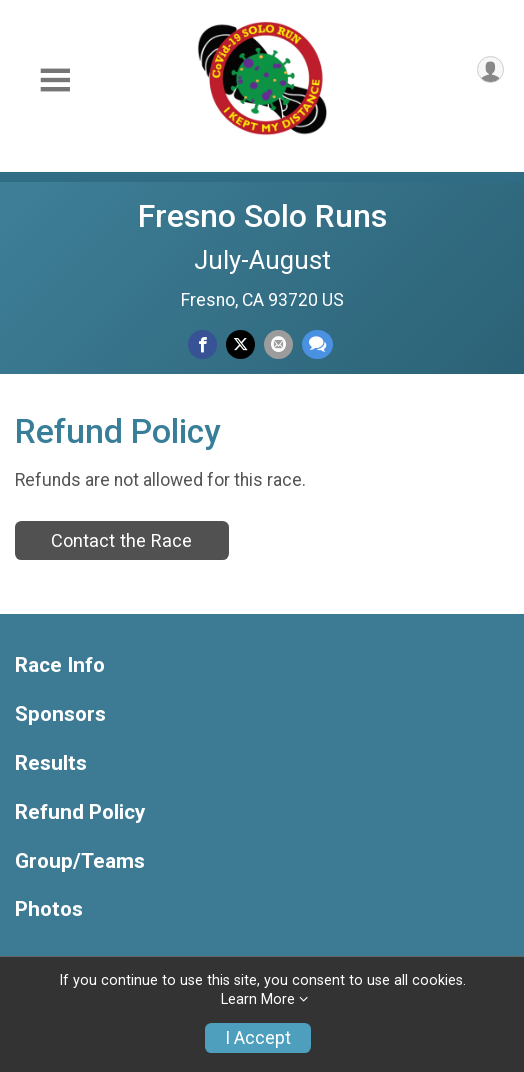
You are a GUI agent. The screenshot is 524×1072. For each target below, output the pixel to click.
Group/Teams (80, 861)
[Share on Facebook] (202, 344)
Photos (49, 909)
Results (51, 763)
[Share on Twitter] (240, 344)
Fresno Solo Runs (262, 216)
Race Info (60, 665)
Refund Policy (80, 812)
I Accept (258, 1038)
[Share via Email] (278, 344)
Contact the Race (121, 540)
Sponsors (60, 714)
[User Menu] (490, 69)
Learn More (258, 999)
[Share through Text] (317, 344)
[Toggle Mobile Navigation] (55, 80)
